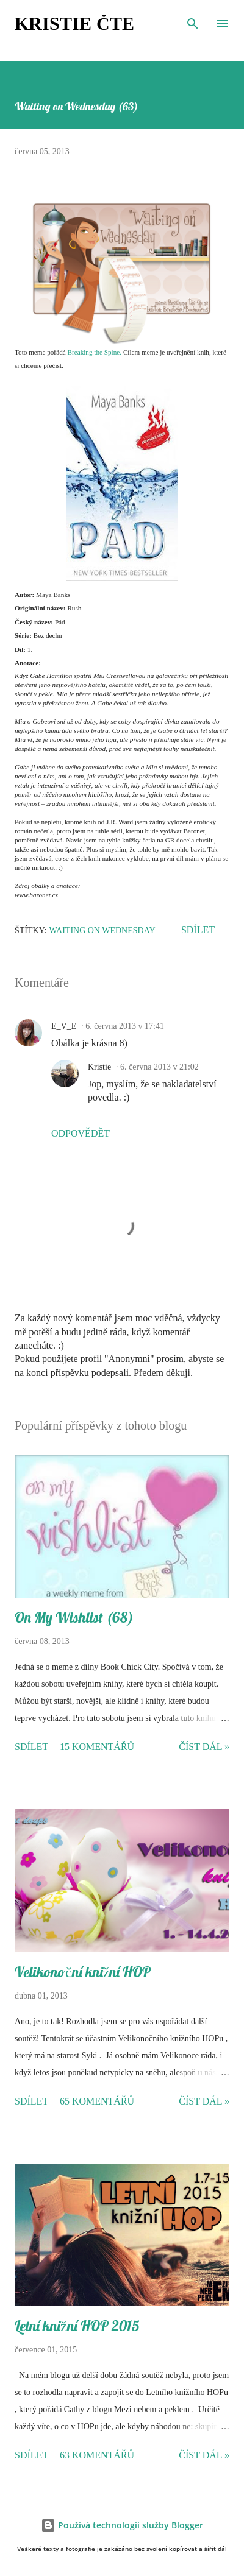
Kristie (99, 1066)
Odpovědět (80, 1133)
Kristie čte (74, 23)
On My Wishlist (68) (74, 1617)
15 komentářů (97, 1746)
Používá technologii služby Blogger (122, 2525)
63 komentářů (97, 2455)
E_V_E (63, 1026)
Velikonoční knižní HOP (83, 1972)
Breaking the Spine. (95, 352)
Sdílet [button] (198, 930)
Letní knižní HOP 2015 (77, 2326)
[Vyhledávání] (192, 22)
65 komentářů (97, 2101)
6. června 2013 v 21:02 (159, 1066)
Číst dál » (204, 1746)
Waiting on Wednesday (102, 930)
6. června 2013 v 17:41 (124, 1026)
